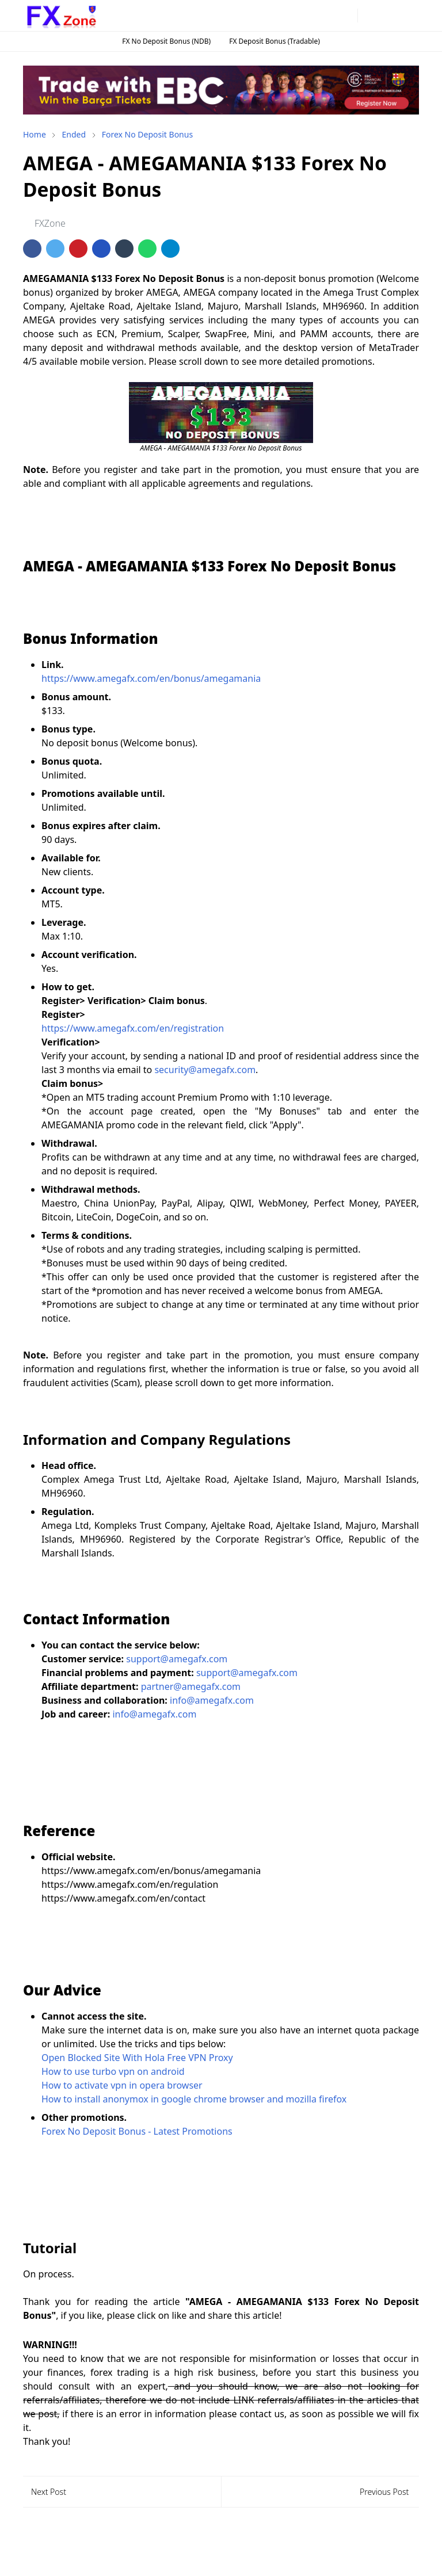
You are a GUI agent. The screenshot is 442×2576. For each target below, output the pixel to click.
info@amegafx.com (212, 1700)
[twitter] (346, 15)
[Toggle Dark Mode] (369, 15)
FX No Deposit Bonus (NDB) (166, 41)
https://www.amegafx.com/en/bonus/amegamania (151, 678)
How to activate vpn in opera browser (122, 2085)
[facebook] (290, 15)
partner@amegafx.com (191, 1686)
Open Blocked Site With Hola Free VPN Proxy (137, 2057)
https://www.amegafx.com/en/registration (132, 1028)
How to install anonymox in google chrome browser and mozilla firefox (193, 2099)
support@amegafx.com (176, 1659)
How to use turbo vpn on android (113, 2071)
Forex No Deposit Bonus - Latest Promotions (137, 2131)
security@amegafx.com (205, 1069)
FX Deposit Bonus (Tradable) (274, 41)
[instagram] (309, 15)
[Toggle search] (389, 15)
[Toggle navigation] (409, 15)
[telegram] (327, 15)
